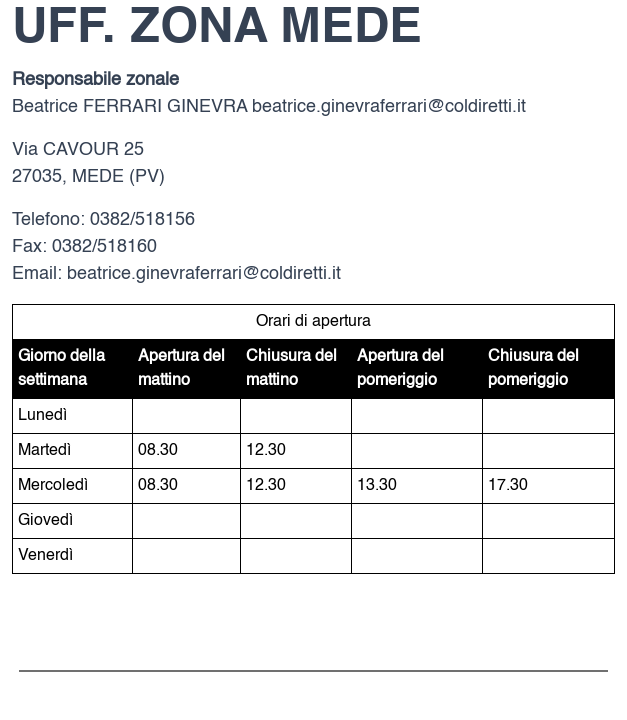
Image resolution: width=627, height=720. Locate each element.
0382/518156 (142, 220)
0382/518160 (104, 247)
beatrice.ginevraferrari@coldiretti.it (389, 107)
